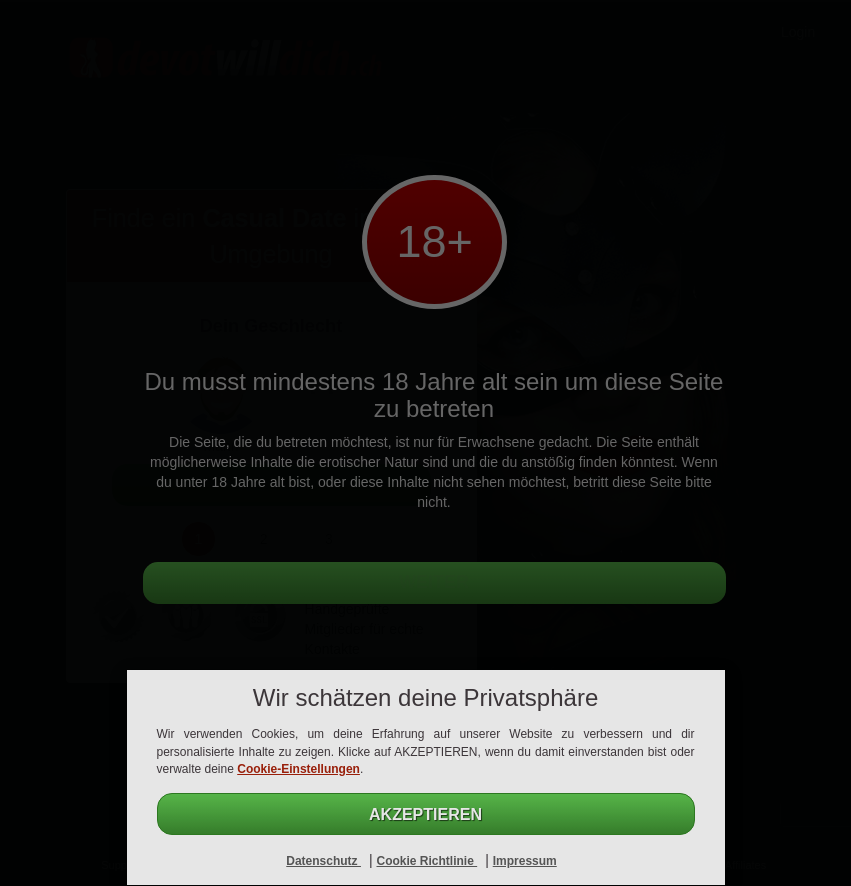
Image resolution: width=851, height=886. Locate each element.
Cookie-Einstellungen (298, 769)
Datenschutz (323, 861)
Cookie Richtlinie (426, 861)
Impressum (525, 861)
